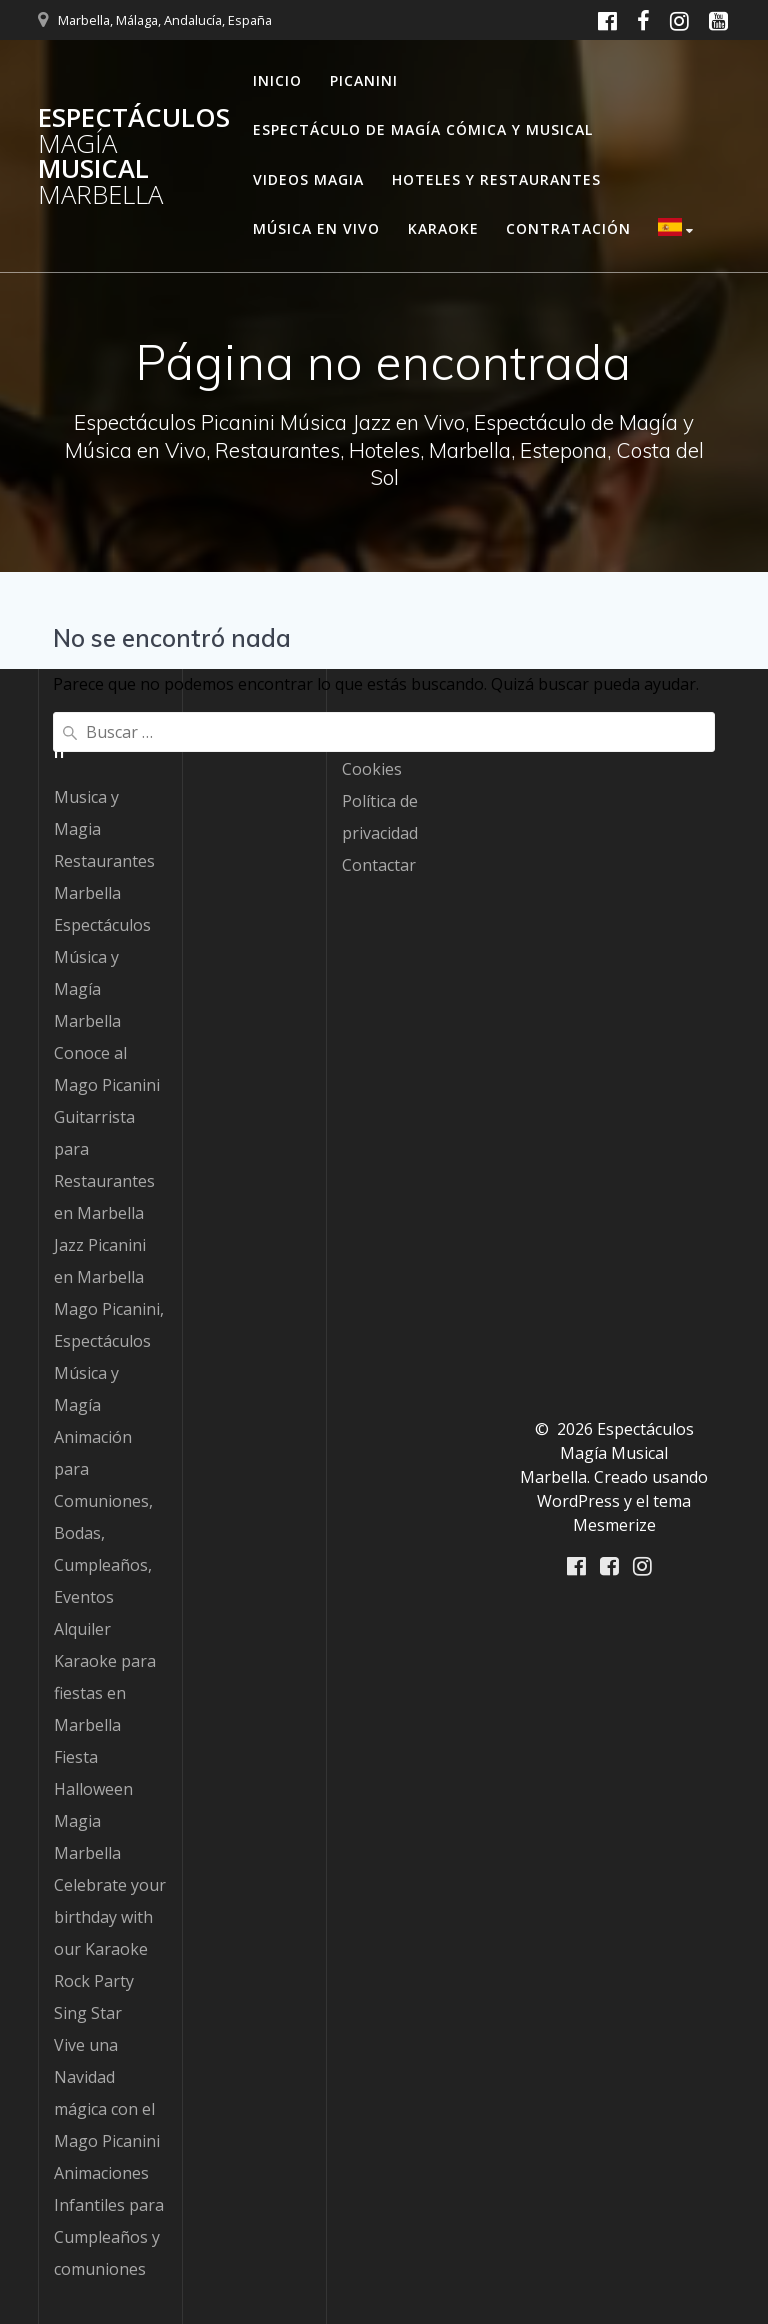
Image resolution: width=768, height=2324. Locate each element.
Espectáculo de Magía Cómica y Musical (423, 129)
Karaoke (443, 228)
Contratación (568, 228)
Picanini (364, 80)
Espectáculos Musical (134, 156)
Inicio (277, 80)
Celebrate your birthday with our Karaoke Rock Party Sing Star (110, 1949)
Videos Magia (308, 179)
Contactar (379, 865)
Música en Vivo (316, 228)
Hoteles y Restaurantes (496, 179)
